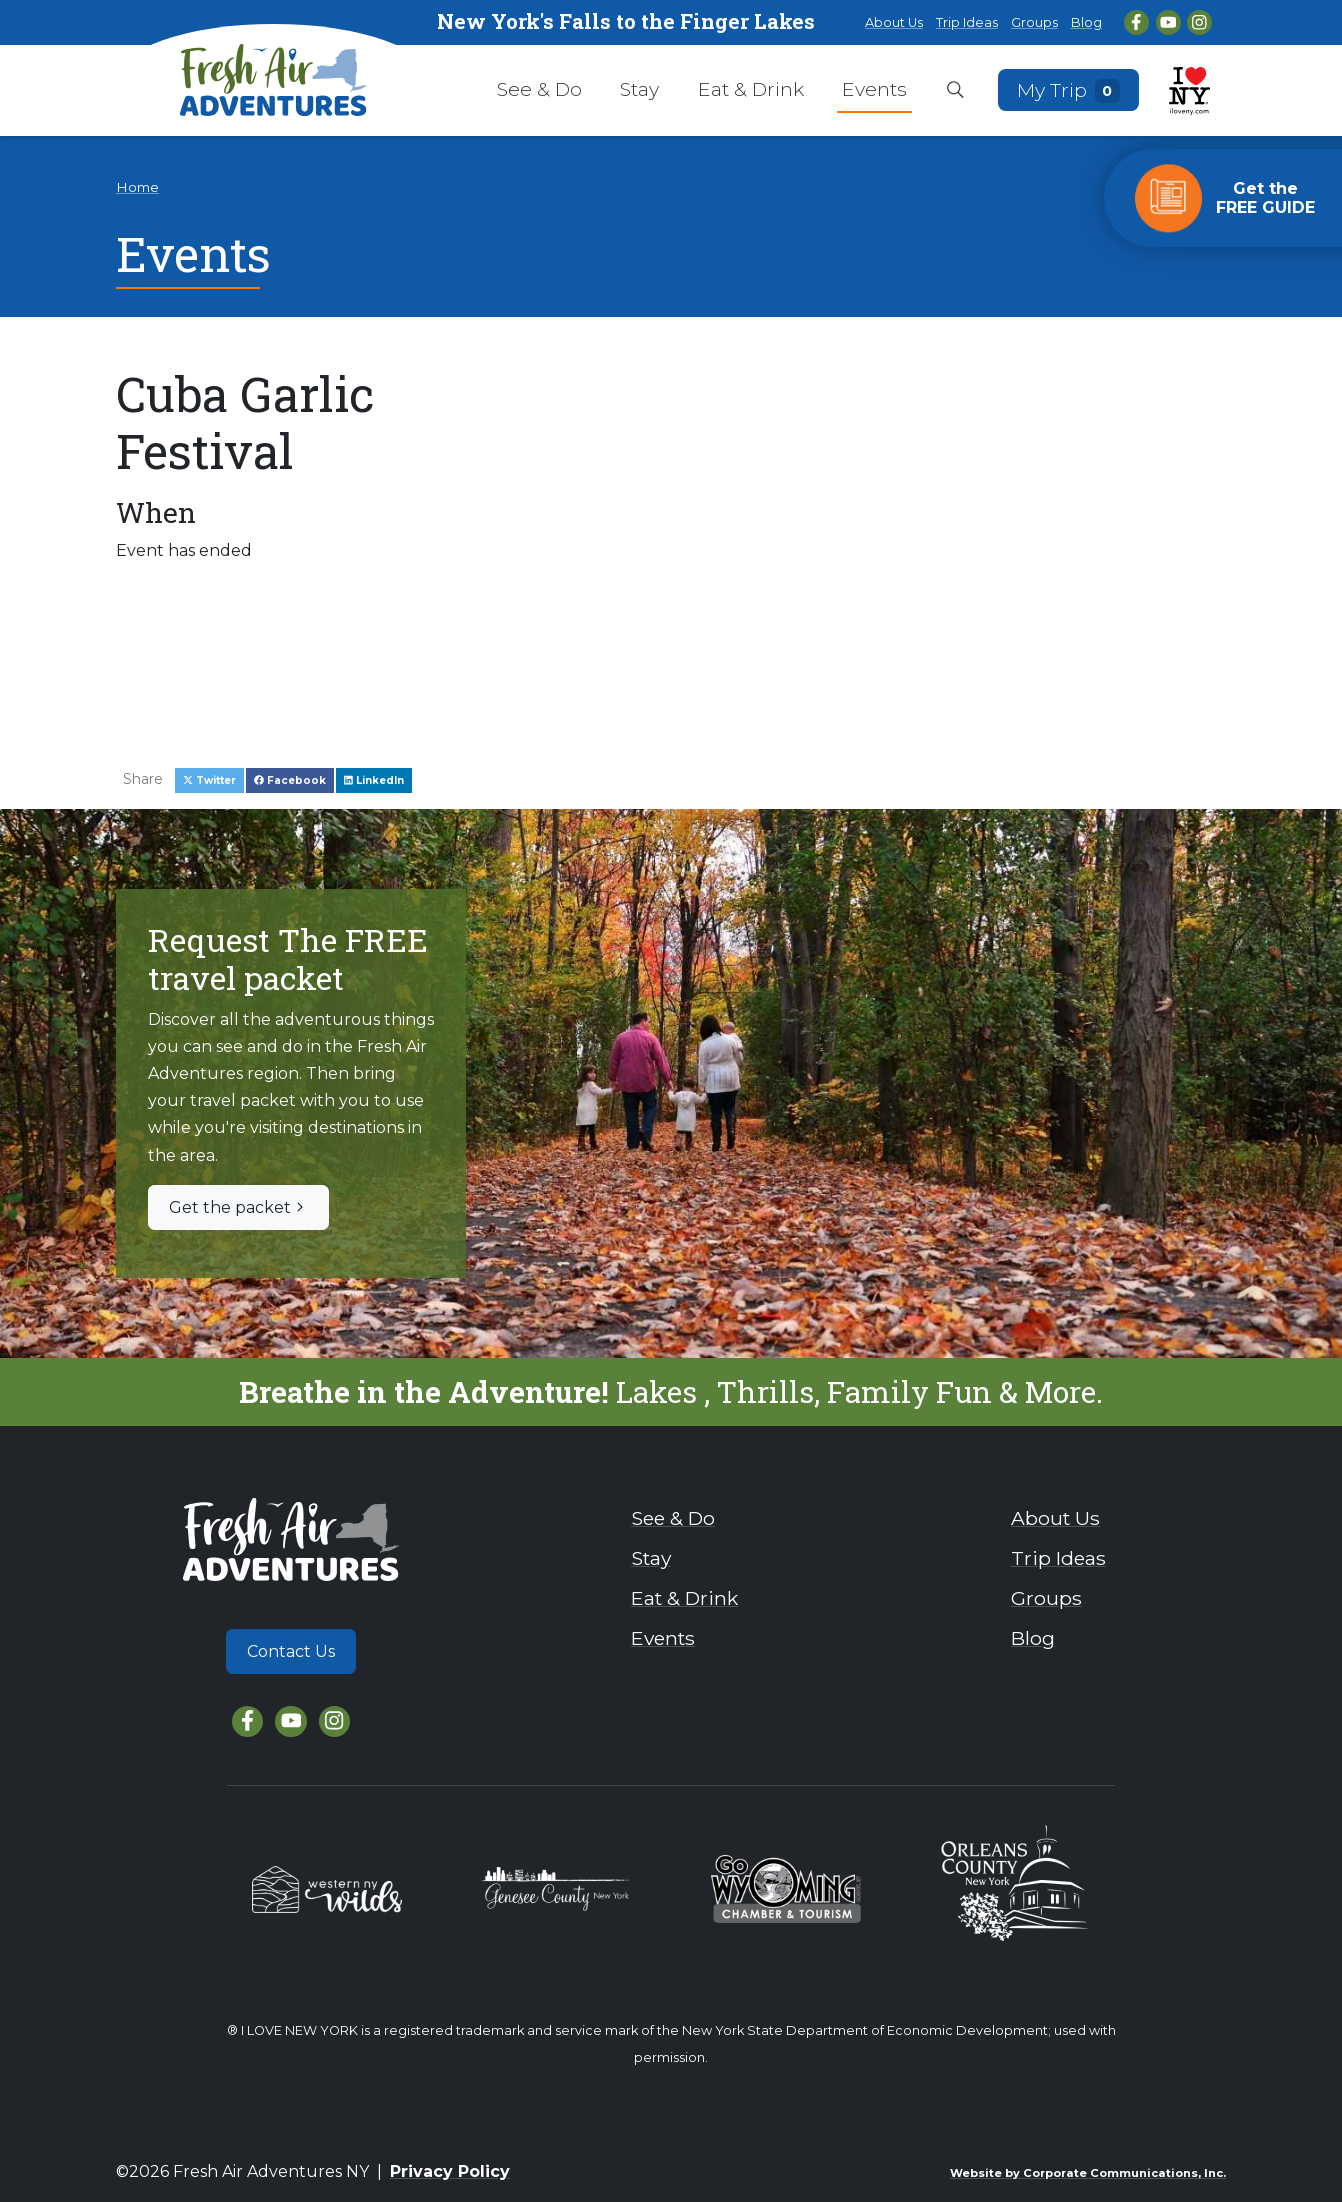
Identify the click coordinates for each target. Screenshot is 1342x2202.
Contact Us (291, 1651)
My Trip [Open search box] (1069, 89)
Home (137, 187)
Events (874, 89)
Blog (1086, 22)
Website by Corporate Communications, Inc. (1088, 2173)
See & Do (539, 89)
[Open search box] (955, 91)
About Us (894, 22)
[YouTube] (1168, 22)
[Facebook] (1136, 22)
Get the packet (238, 1207)
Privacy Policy (450, 2171)
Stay (639, 89)
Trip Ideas (967, 22)
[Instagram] (1199, 22)
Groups (1034, 22)
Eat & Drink (751, 89)
